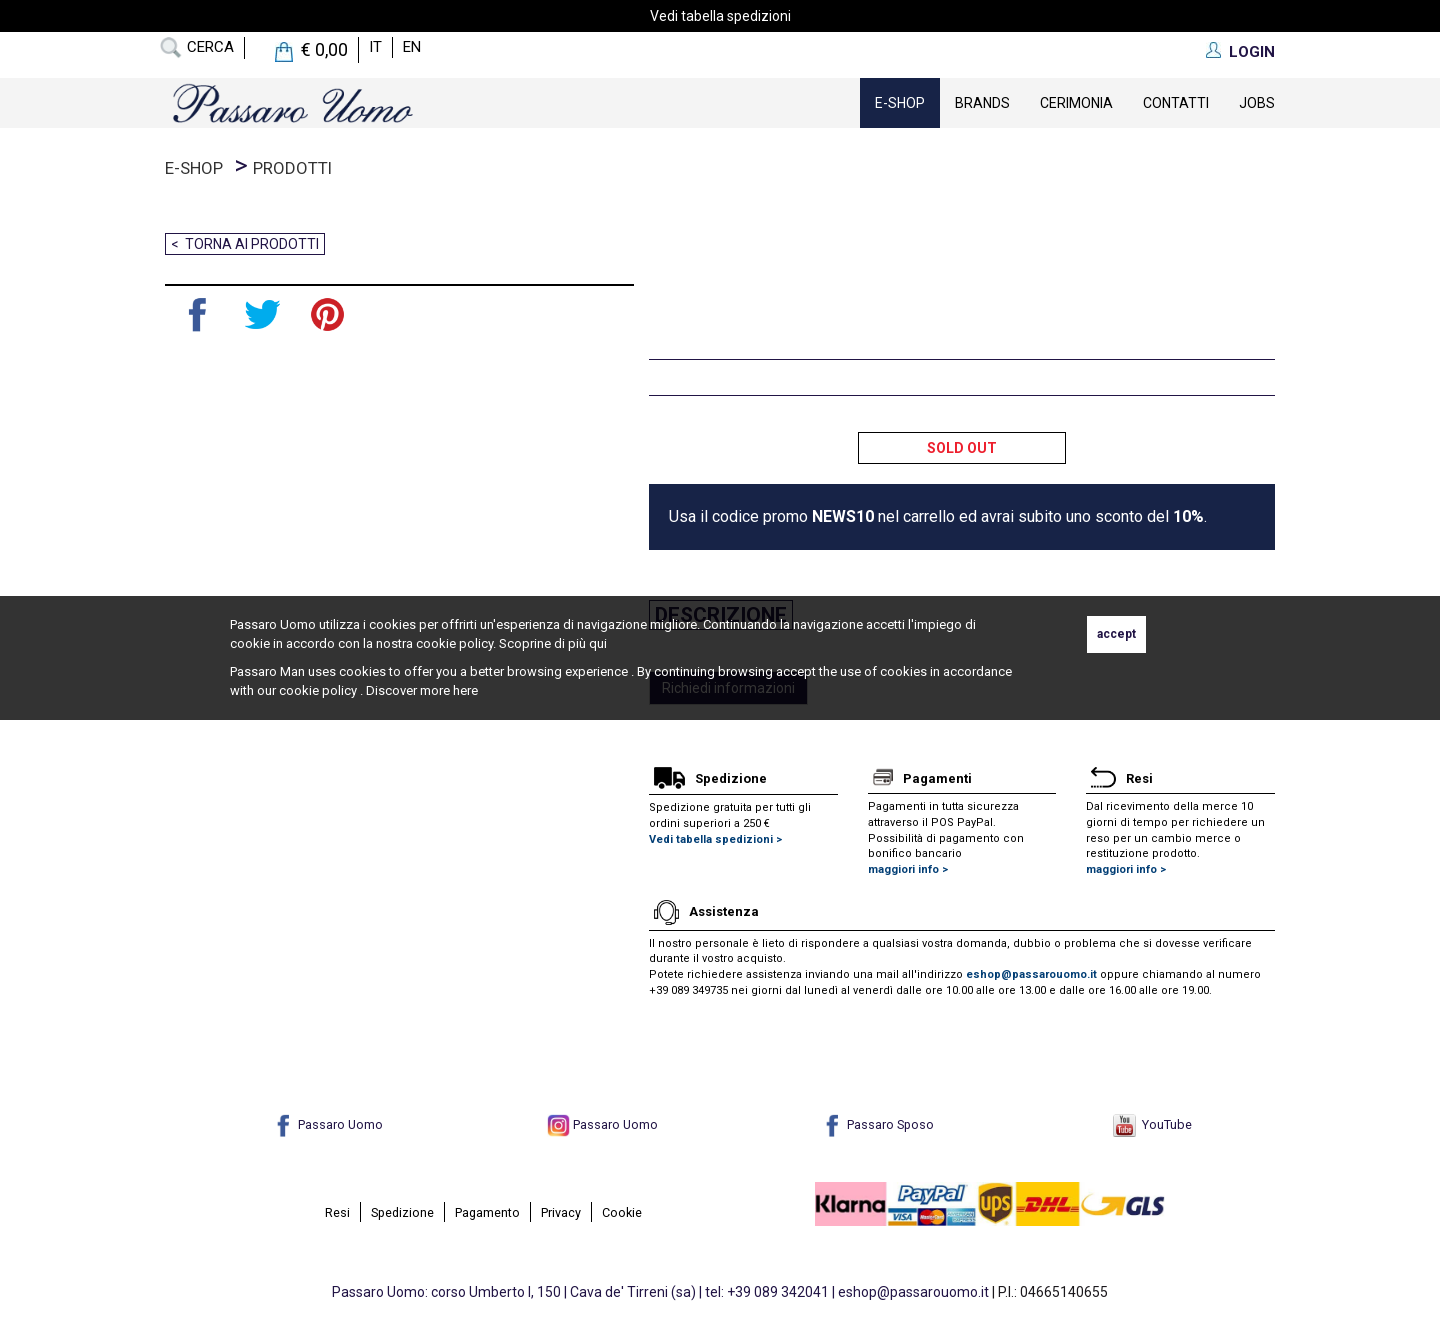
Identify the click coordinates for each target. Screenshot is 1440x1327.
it (375, 47)
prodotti (292, 168)
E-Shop (900, 103)
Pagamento (487, 1212)
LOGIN (1252, 52)
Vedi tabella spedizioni (720, 16)
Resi (337, 1212)
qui (598, 643)
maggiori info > (908, 869)
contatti (1176, 103)
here (465, 690)
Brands (982, 103)
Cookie (622, 1212)
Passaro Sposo (877, 1124)
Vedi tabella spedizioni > (715, 839)
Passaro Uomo (327, 1124)
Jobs (1257, 103)
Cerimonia (1076, 103)
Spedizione (402, 1212)
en (412, 47)
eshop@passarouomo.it (1031, 974)
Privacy (561, 1212)
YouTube (1152, 1124)
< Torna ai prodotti (245, 244)
